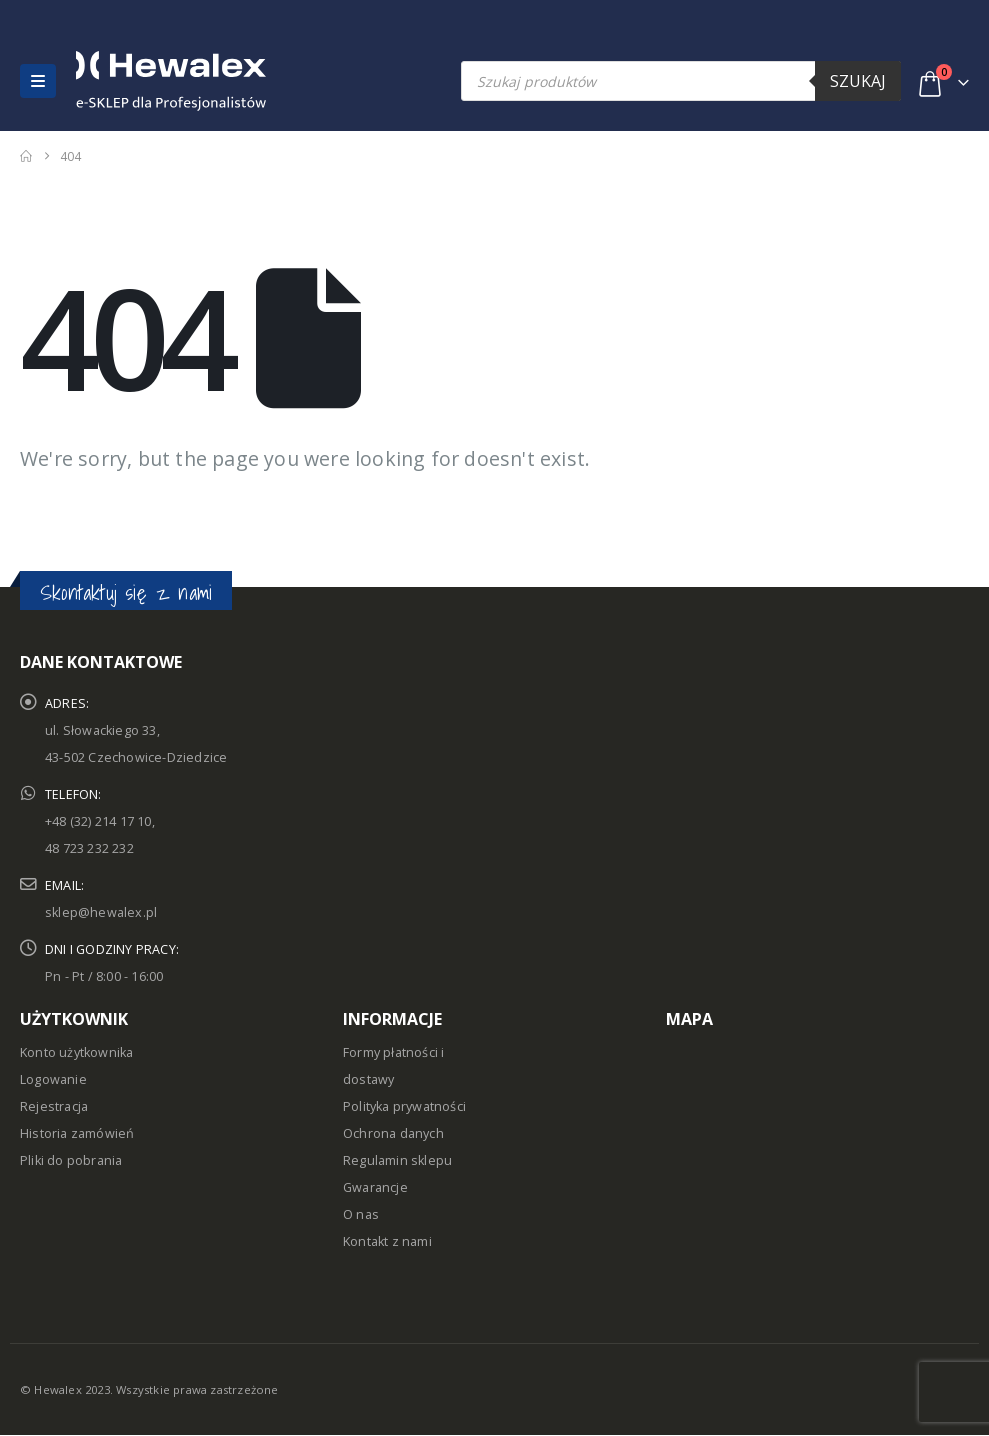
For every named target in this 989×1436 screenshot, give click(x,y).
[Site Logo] (119, 81)
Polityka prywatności (404, 1106)
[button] (38, 81)
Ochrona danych (393, 1133)
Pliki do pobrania (71, 1160)
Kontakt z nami (387, 1241)
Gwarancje (375, 1187)
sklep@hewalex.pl (101, 912)
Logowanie (53, 1079)
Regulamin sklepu (397, 1160)
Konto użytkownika (76, 1052)
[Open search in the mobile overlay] (681, 81)
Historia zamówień (77, 1133)
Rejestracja (54, 1106)
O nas (361, 1214)
